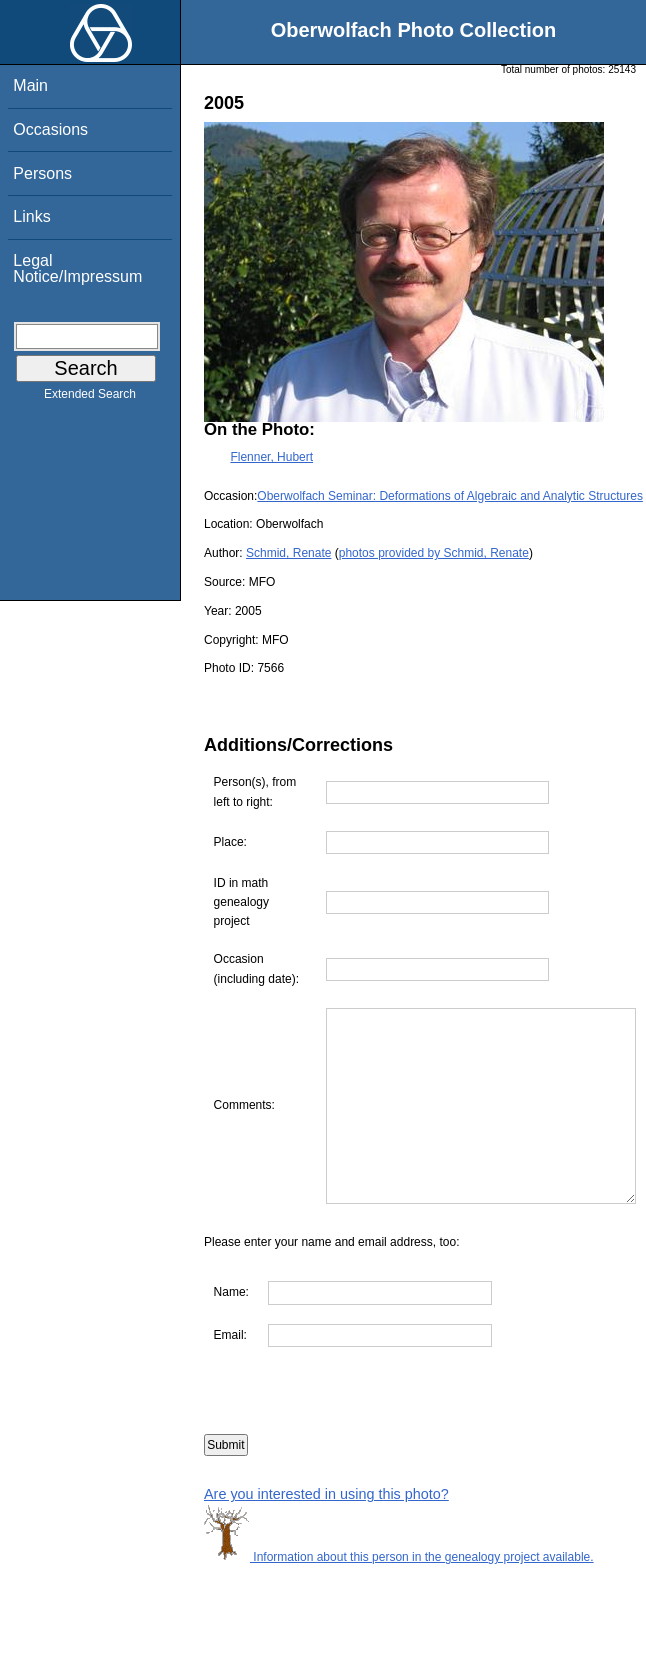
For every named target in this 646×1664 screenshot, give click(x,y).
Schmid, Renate (288, 553)
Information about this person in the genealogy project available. (399, 1596)
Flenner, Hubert (271, 457)
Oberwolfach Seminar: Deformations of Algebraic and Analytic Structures (450, 496)
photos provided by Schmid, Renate (434, 553)
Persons (42, 173)
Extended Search (90, 398)
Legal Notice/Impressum (77, 268)
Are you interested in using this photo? (326, 1533)
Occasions (50, 129)
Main (30, 85)
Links (31, 216)
